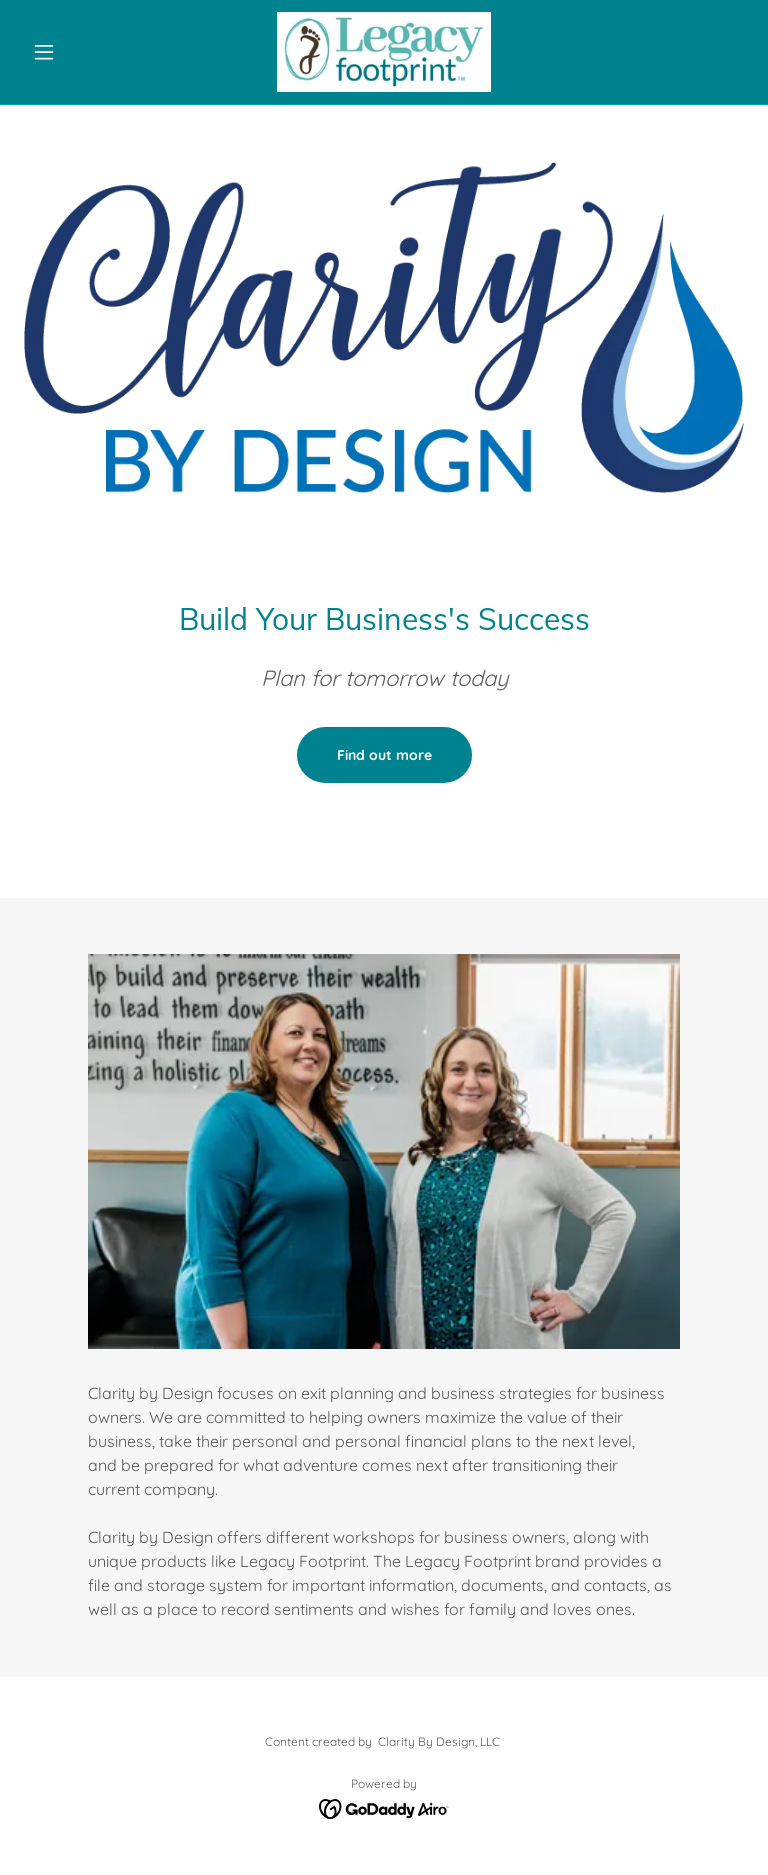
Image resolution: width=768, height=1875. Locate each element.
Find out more (384, 755)
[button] (78, 52)
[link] (384, 52)
